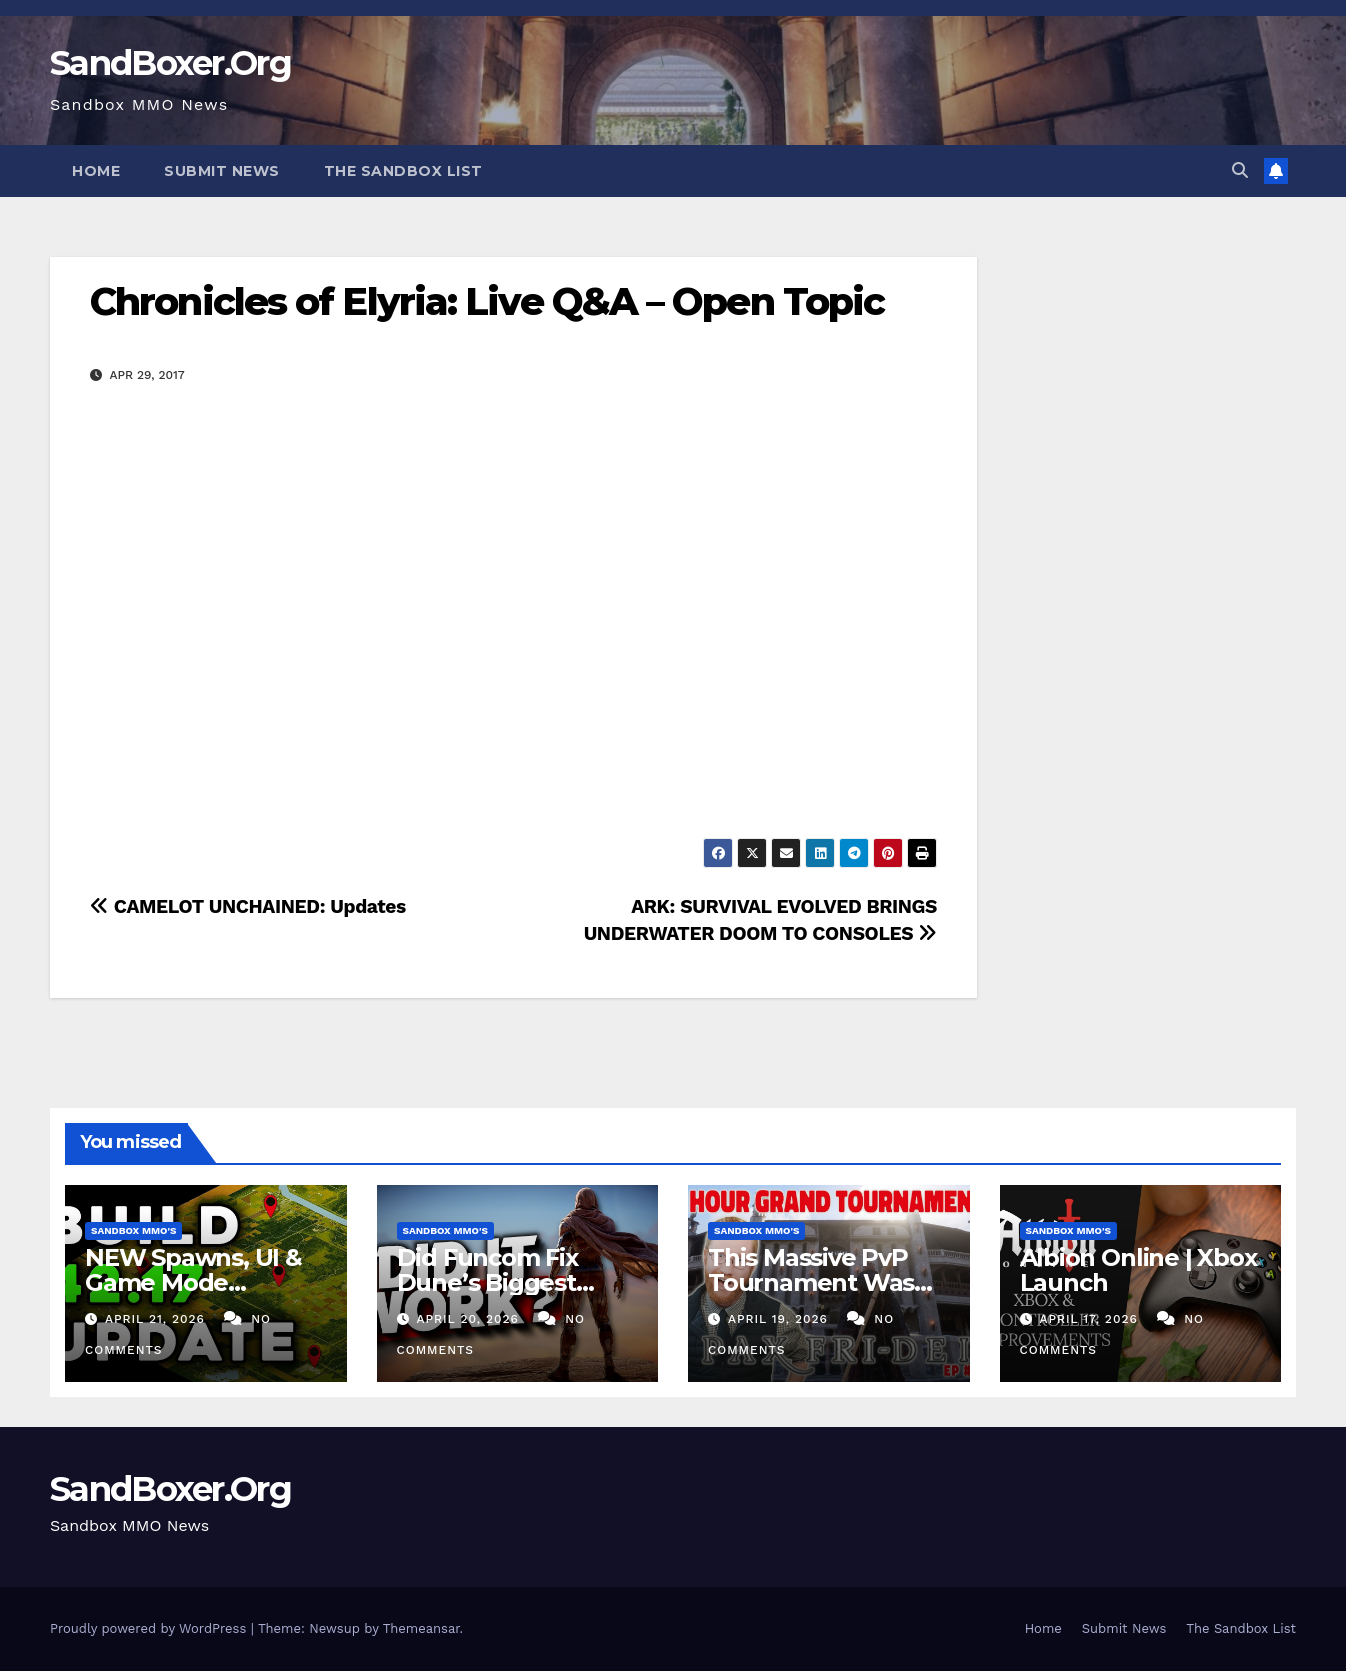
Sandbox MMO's (133, 1230)
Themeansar (421, 1628)
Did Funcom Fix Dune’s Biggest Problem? (487, 1282)
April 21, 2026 (157, 1319)
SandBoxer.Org (170, 63)
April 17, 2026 (1090, 1319)
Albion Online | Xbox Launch (1138, 1270)
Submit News (222, 171)
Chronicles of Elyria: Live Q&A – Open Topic (487, 301)
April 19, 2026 (780, 1319)
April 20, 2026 (469, 1319)
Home (96, 171)
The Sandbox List (403, 171)
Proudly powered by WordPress (150, 1628)
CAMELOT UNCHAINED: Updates (248, 906)
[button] (1240, 170)
